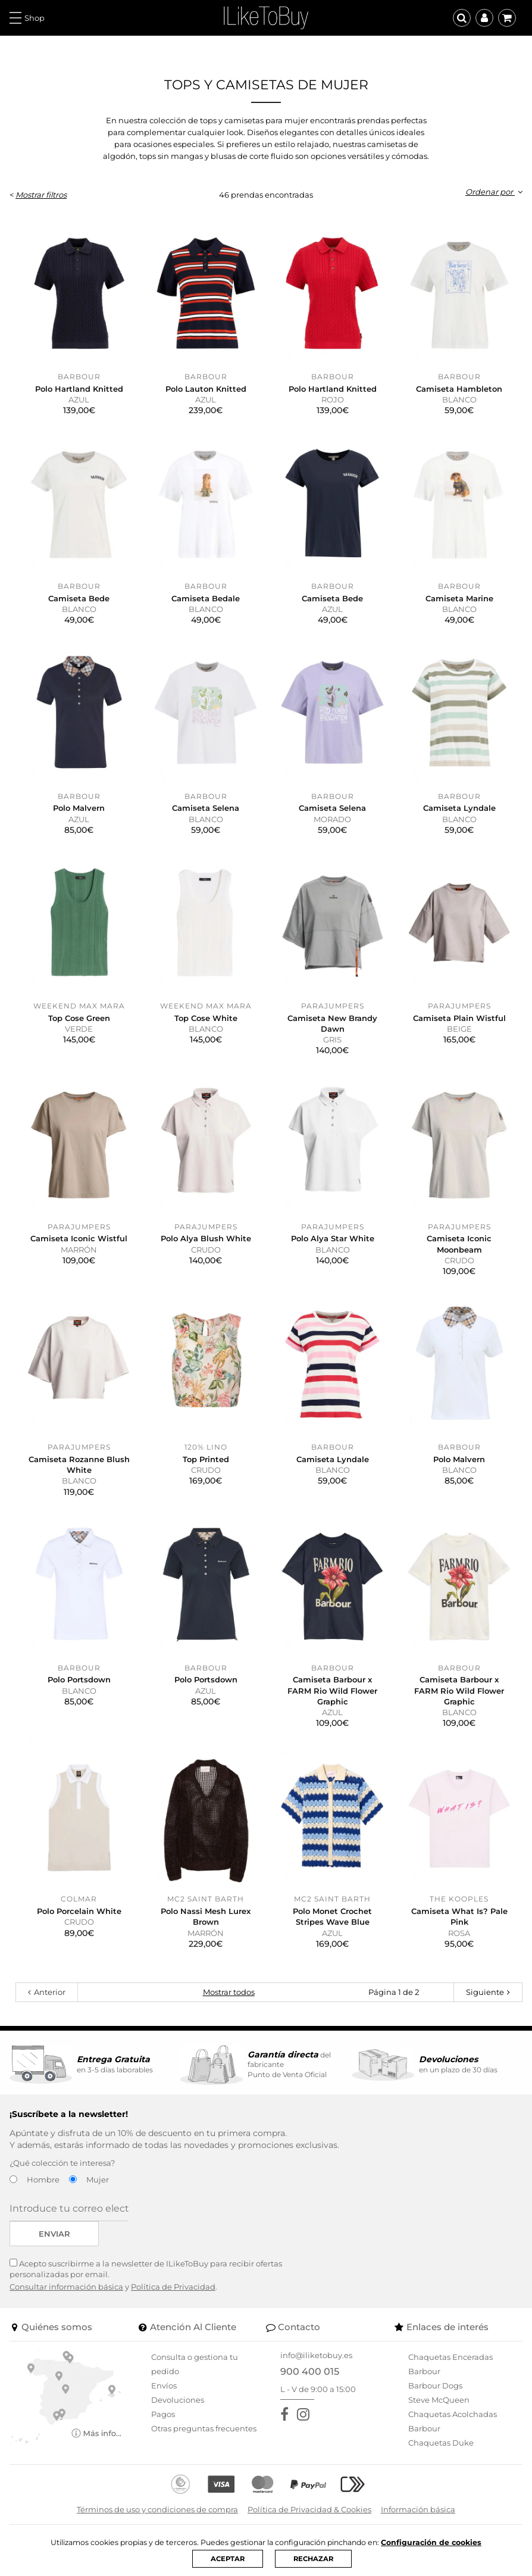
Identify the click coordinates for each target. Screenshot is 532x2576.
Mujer (97, 2179)
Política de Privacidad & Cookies (309, 2509)
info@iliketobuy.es (316, 2355)
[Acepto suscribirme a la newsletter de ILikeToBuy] (13, 2262)
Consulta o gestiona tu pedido (194, 2364)
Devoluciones (177, 2400)
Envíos (164, 2385)
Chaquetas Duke (441, 2442)
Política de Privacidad (173, 2286)
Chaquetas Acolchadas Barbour (452, 2421)
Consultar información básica (66, 2286)
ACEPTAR (227, 2558)
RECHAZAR (314, 2558)
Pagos (163, 2414)
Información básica (418, 2509)
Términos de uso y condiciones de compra (157, 2509)
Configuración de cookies (438, 2541)
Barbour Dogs (435, 2385)
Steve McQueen (439, 2400)
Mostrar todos (229, 1992)
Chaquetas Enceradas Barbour (450, 2364)
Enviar (54, 2233)
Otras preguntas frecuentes (203, 2428)
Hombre (43, 2179)
